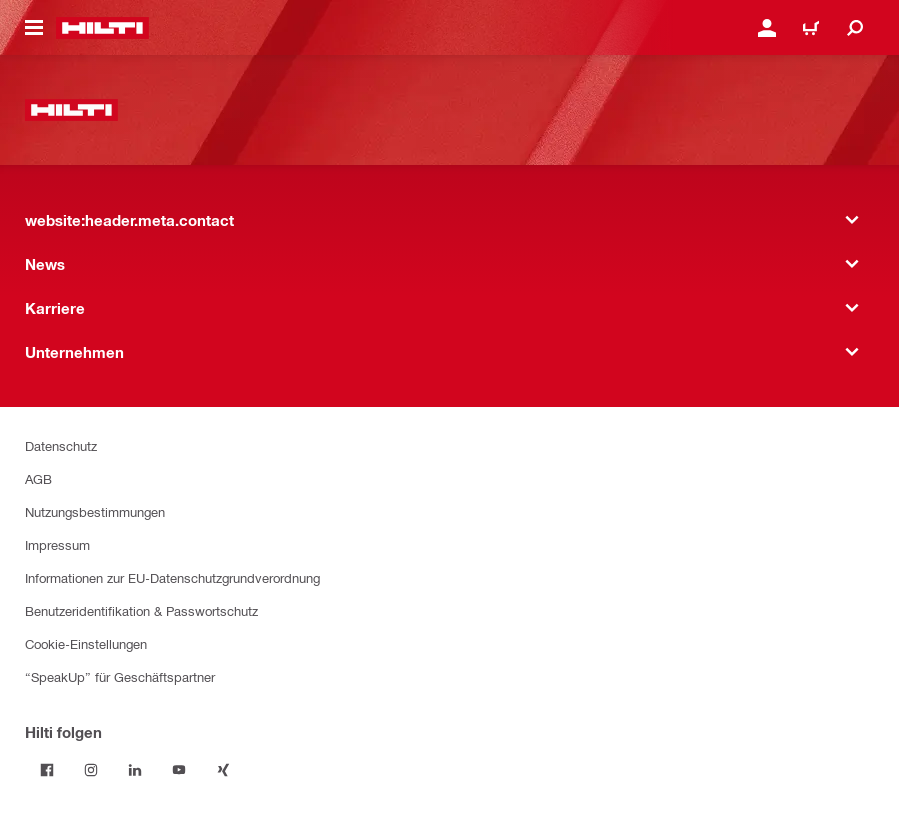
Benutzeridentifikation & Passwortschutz (141, 610)
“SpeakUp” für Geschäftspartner (120, 676)
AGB (38, 478)
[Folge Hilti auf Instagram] (91, 770)
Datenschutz (61, 445)
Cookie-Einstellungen (86, 643)
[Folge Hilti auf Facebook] (47, 770)
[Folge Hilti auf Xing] (223, 770)
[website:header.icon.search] (855, 28)
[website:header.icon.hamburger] (34, 28)
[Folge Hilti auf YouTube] (179, 770)
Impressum (57, 544)
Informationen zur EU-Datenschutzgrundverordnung (172, 577)
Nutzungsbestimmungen (95, 511)
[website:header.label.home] (102, 28)
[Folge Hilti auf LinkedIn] (135, 770)
